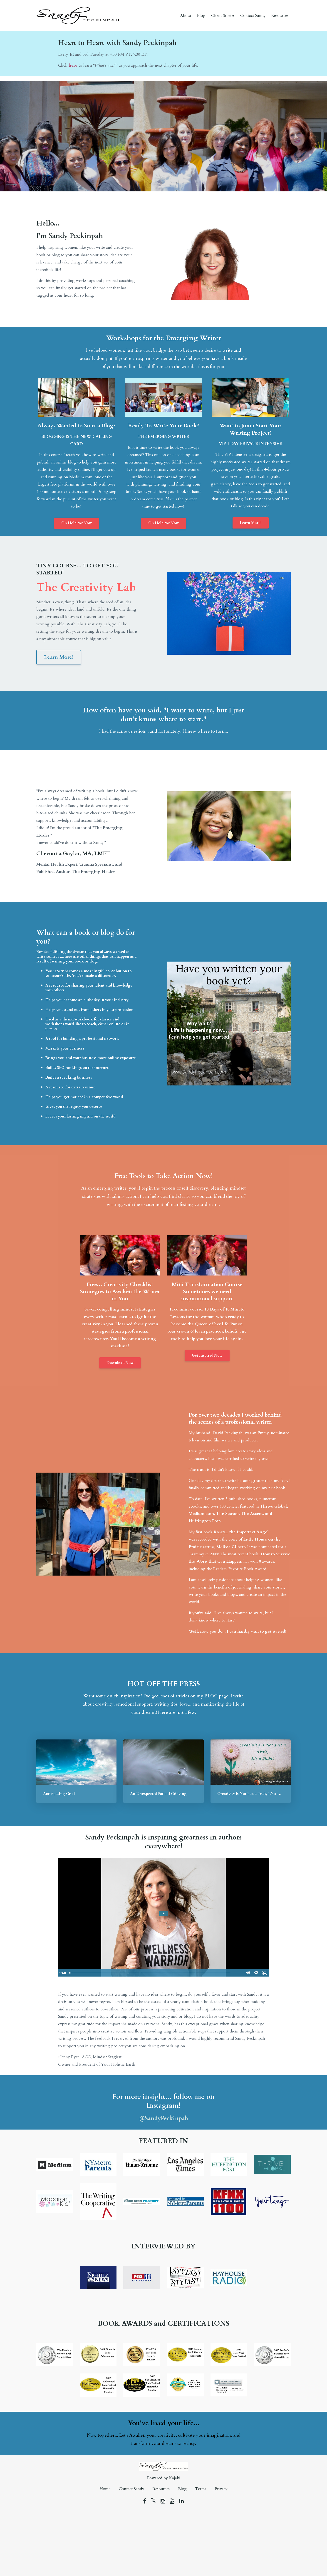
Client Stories (223, 15)
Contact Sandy (253, 15)
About (185, 15)
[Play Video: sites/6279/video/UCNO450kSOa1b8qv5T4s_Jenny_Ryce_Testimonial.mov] (163, 1913)
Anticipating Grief (59, 1793)
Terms (200, 2548)
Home (105, 2548)
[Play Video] (62, 1973)
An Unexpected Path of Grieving (158, 1793)
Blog (201, 15)
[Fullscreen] (264, 1973)
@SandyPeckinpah (163, 2174)
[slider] (159, 1973)
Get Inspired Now (207, 1355)
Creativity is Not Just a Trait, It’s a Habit (252, 1793)
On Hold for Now (76, 523)
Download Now (120, 1362)
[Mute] (246, 1973)
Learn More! (250, 522)
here (73, 65)
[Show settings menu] (255, 1973)
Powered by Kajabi (163, 2535)
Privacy (221, 2548)
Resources (279, 15)
